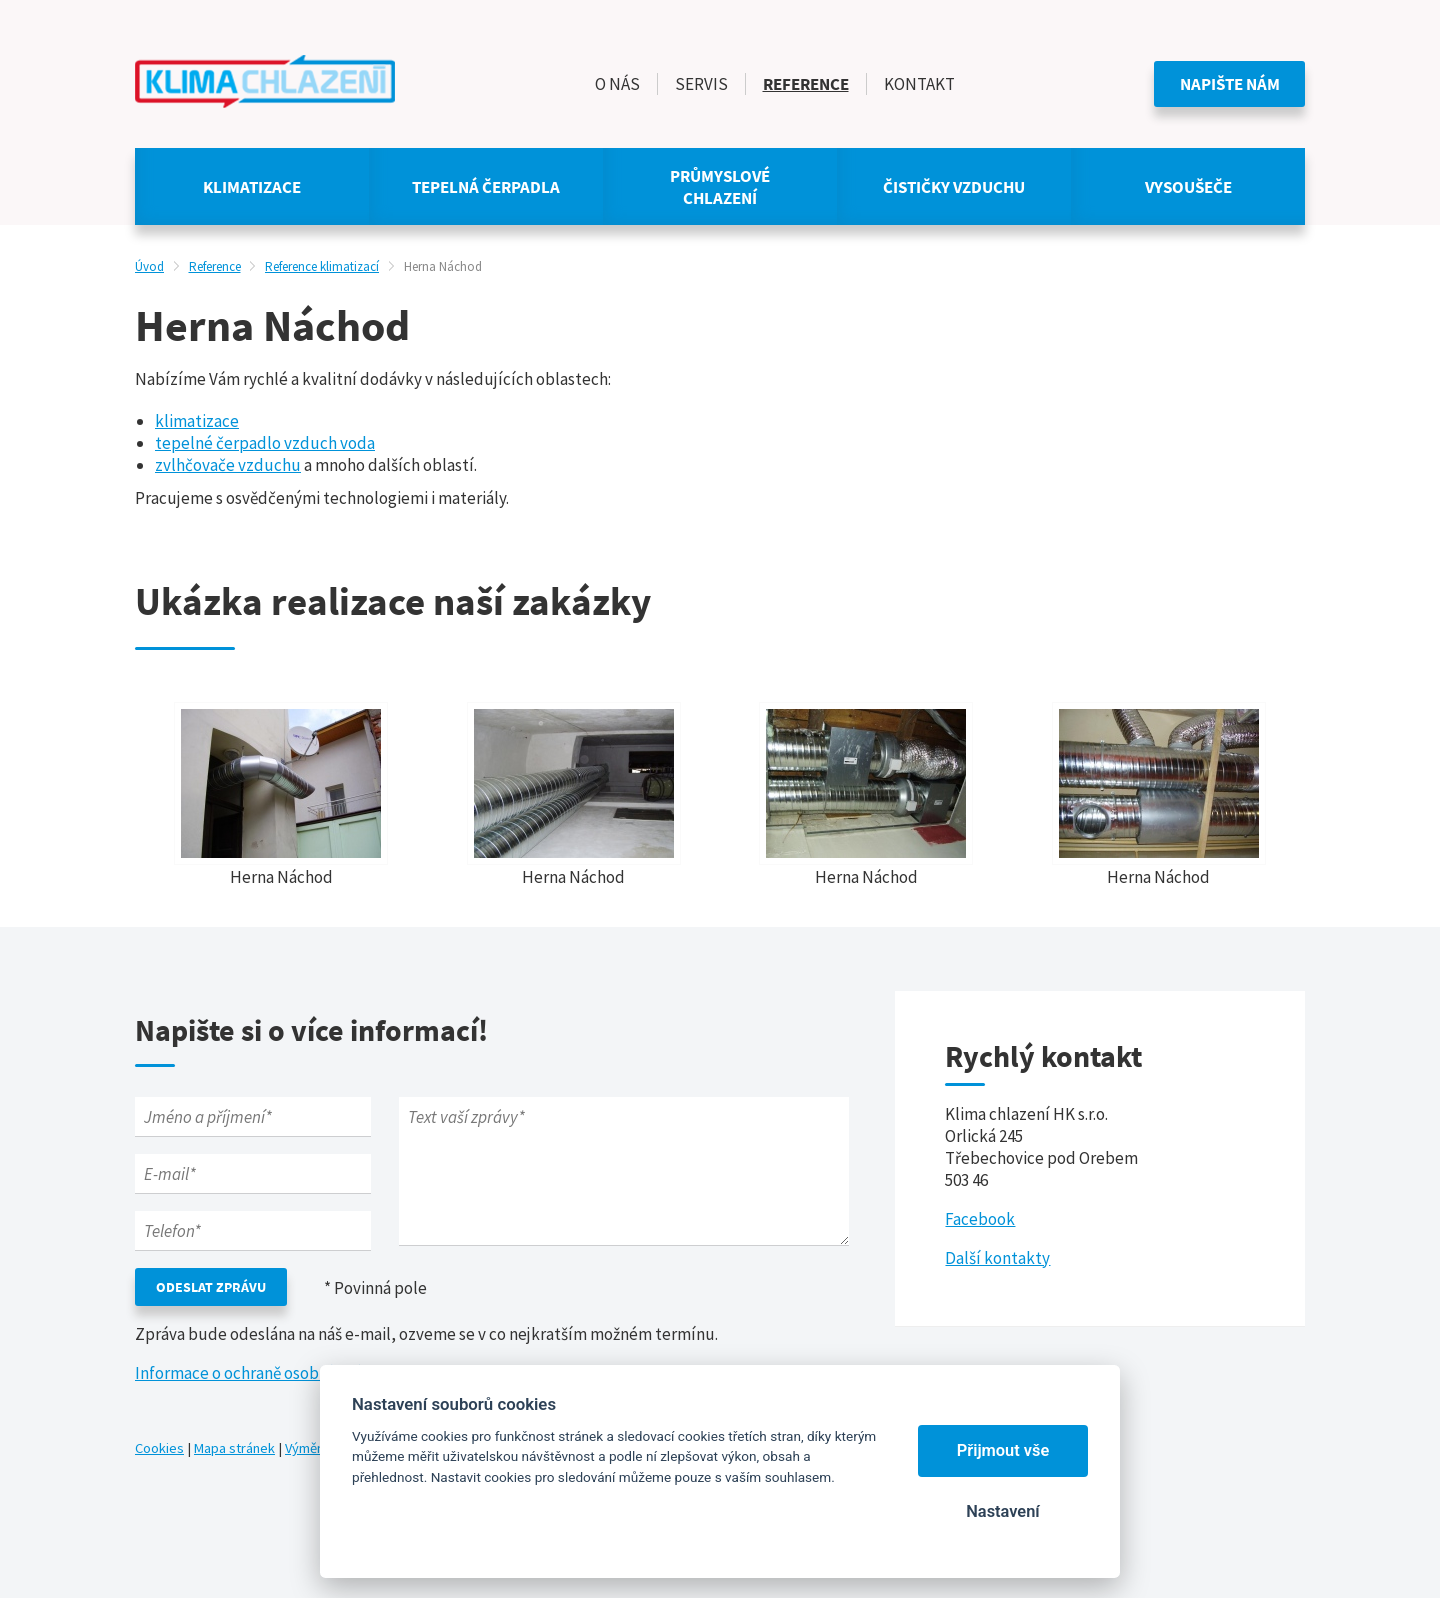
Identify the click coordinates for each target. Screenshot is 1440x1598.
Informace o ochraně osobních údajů (264, 1373)
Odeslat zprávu (211, 1287)
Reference (215, 266)
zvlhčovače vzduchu (228, 465)
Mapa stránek (234, 1448)
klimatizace (197, 421)
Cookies (159, 1448)
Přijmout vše (1003, 1450)
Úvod (149, 266)
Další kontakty (997, 1258)
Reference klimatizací (322, 266)
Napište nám (1230, 84)
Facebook (980, 1219)
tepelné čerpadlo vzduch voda (265, 443)
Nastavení (1002, 1511)
